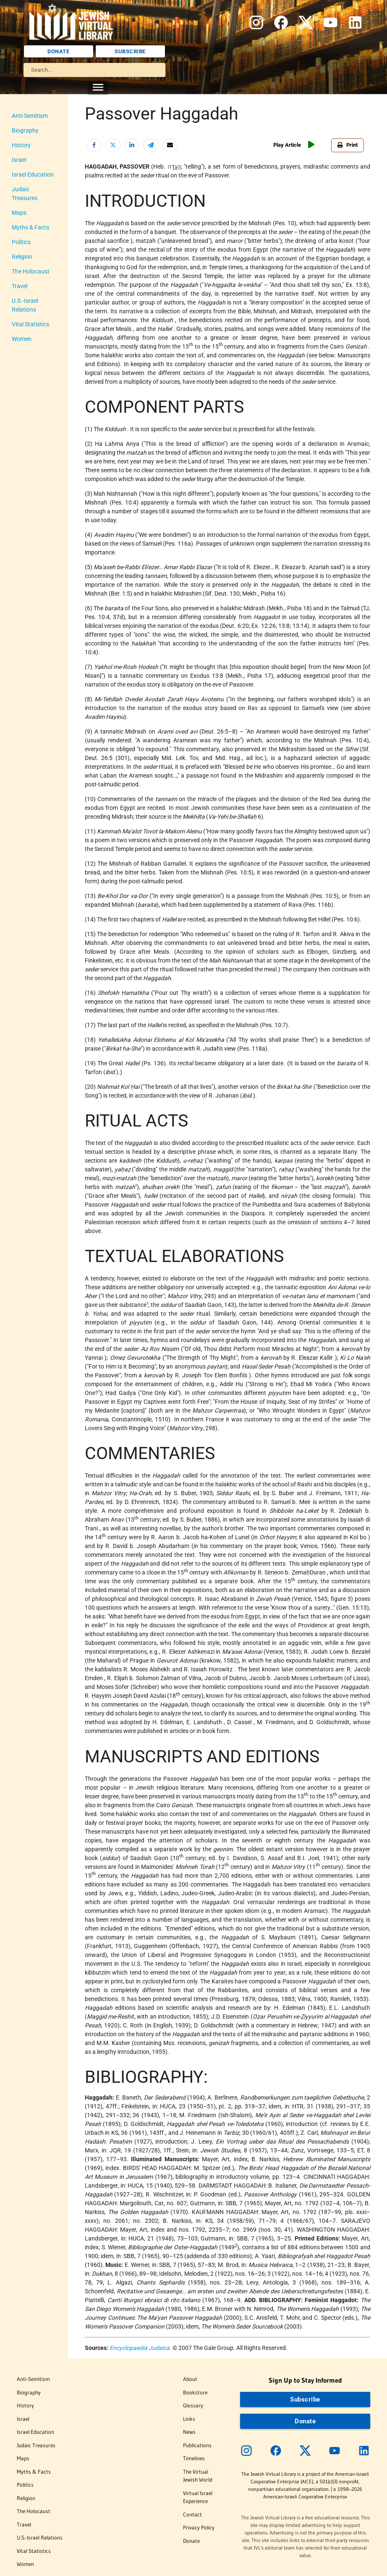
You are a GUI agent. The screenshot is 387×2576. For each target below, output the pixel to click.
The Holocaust (31, 271)
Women (21, 339)
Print (347, 145)
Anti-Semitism (30, 115)
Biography (25, 130)
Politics (21, 242)
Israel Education (33, 174)
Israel (19, 159)
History (21, 145)
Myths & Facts (30, 227)
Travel (19, 286)
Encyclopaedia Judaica (140, 2347)
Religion (22, 256)
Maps (19, 212)
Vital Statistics (30, 324)
